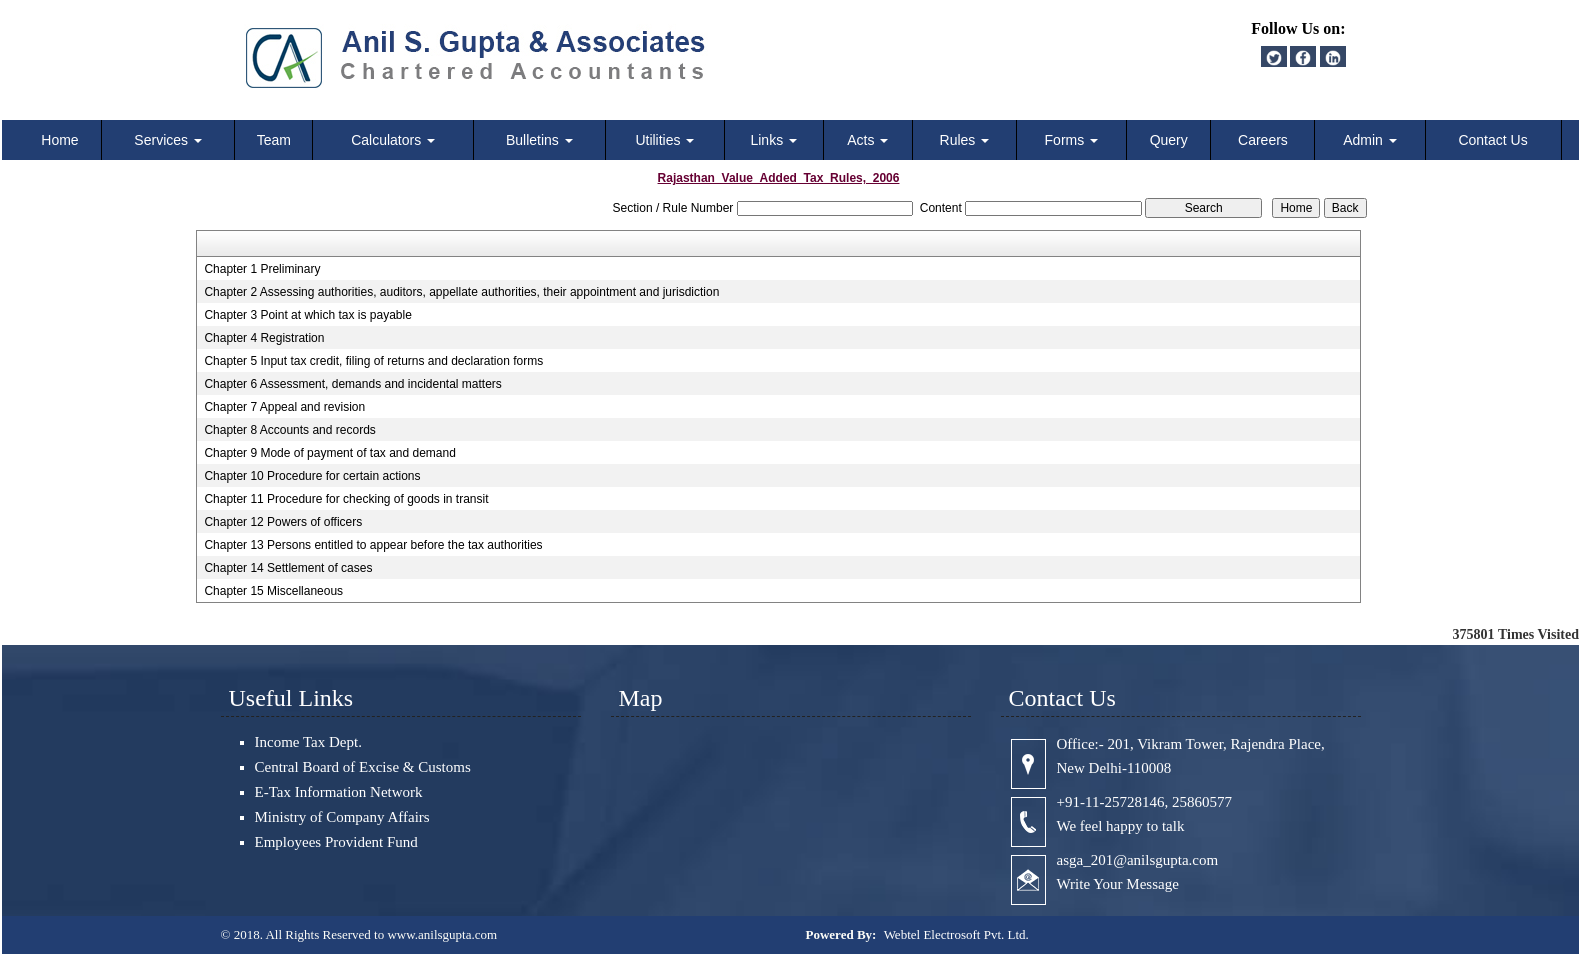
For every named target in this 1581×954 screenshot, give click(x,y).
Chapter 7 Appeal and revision (284, 407)
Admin (1370, 140)
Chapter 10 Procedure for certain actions (312, 476)
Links (773, 140)
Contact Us (1492, 140)
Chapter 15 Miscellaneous (273, 591)
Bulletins (539, 140)
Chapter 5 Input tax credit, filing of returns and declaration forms (373, 361)
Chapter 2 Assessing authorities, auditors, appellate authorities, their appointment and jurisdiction (461, 292)
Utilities (664, 140)
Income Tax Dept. (308, 742)
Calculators (393, 140)
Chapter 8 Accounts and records (289, 430)
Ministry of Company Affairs (342, 817)
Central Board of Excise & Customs (363, 767)
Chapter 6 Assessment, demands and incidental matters (353, 384)
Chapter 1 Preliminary (262, 269)
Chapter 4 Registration (264, 338)
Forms (1072, 140)
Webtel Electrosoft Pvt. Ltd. (956, 934)
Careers (1263, 140)
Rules (965, 140)
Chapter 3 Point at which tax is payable (307, 315)
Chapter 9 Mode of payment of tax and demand (330, 453)
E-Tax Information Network (339, 792)
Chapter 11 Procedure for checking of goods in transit (346, 499)
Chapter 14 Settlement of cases (288, 568)
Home (59, 140)
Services (168, 140)
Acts (867, 140)
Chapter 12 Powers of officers (283, 522)
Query (1169, 140)
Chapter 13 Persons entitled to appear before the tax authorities (373, 545)
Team (274, 140)
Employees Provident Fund (336, 842)
